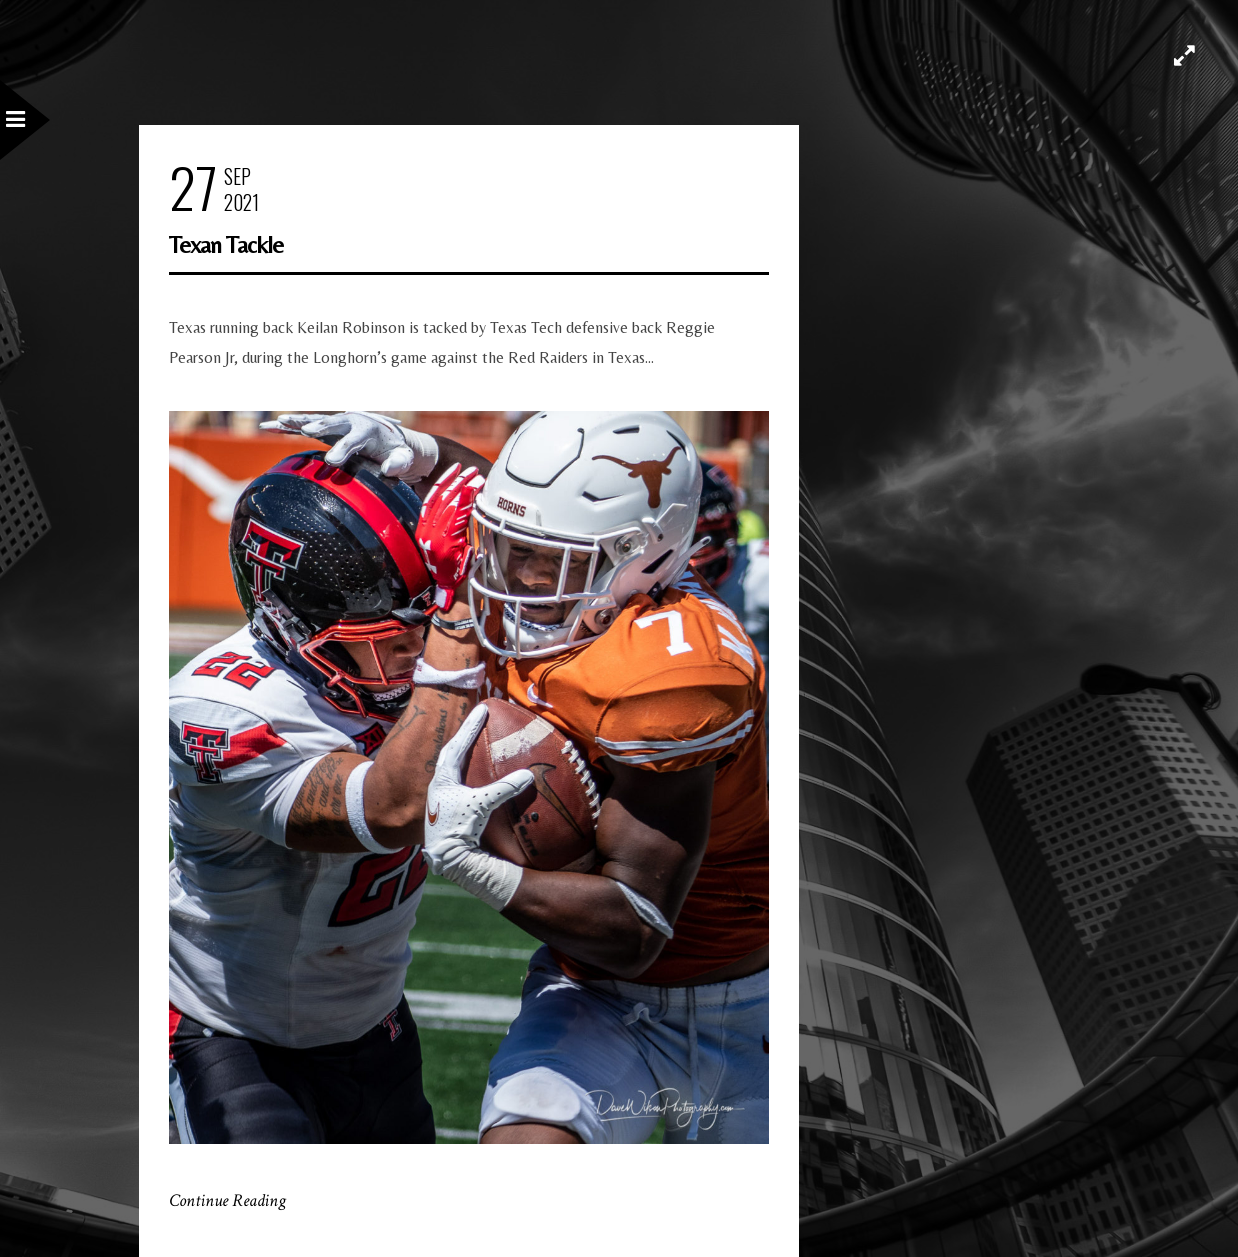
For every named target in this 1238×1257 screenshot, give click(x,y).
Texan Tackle (226, 244)
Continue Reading (227, 1200)
